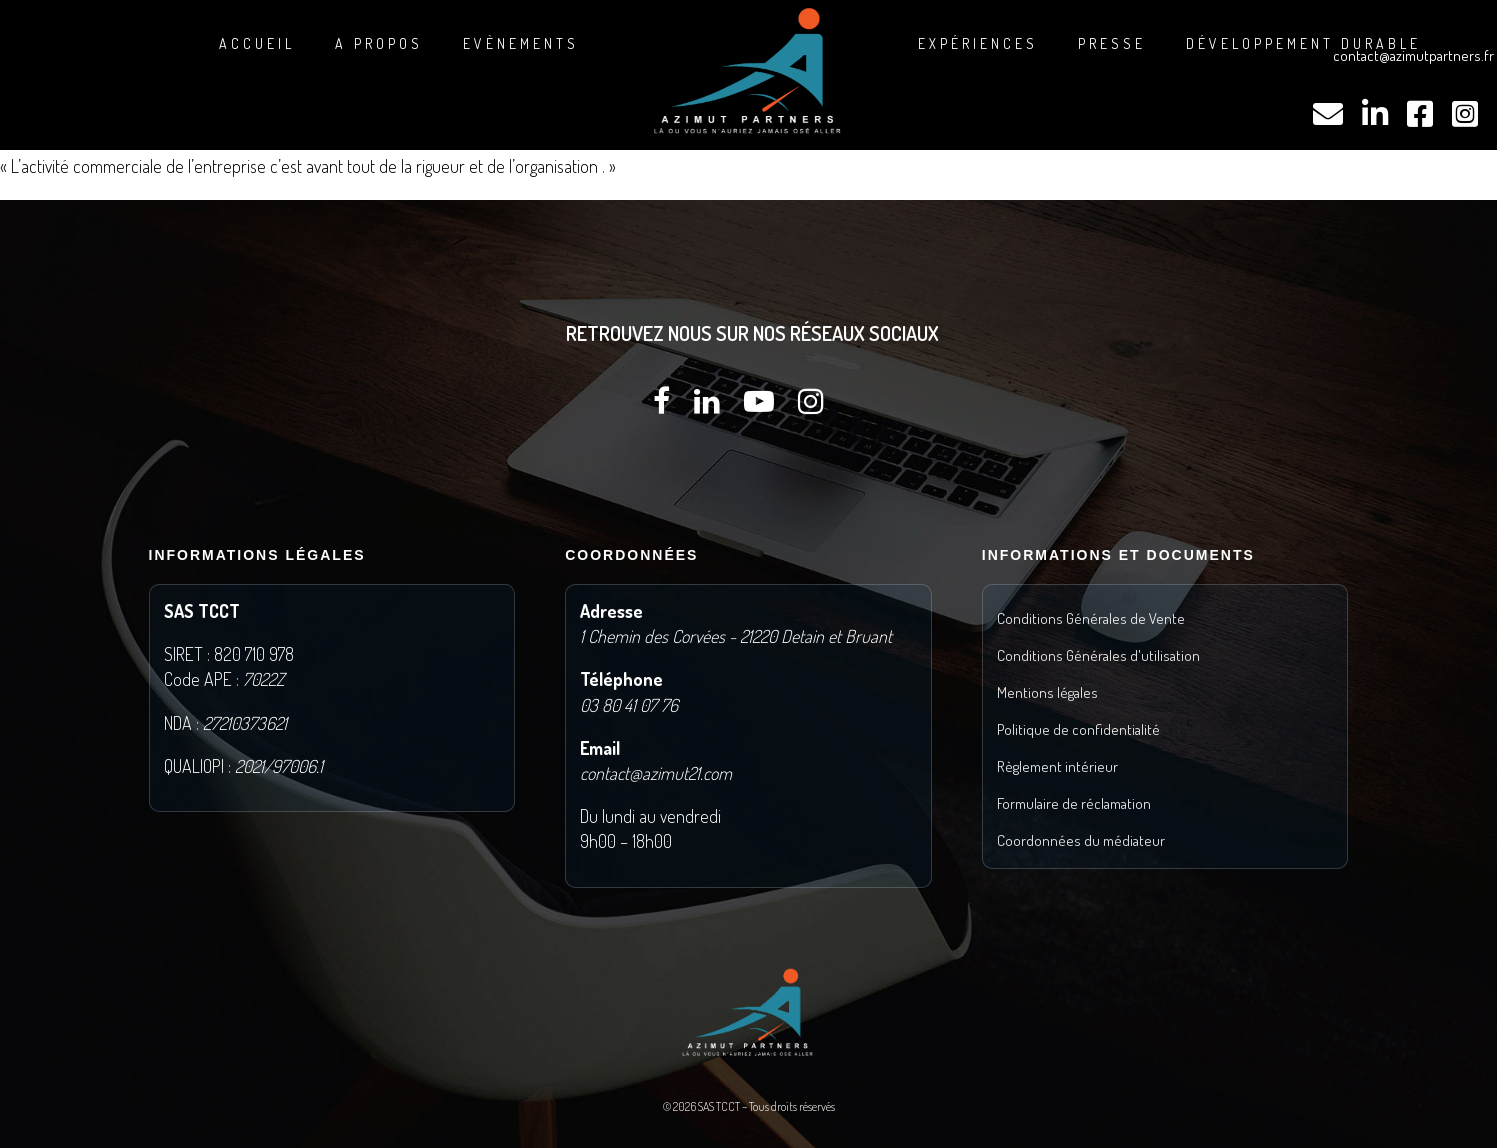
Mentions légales (1047, 692)
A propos (379, 43)
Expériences (978, 43)
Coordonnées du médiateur (1081, 840)
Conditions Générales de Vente (1091, 618)
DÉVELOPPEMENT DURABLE (1303, 43)
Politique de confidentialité (1078, 729)
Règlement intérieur (1057, 766)
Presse (1112, 43)
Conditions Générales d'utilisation (1098, 655)
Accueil (257, 43)
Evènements (521, 43)
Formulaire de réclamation (1074, 803)
